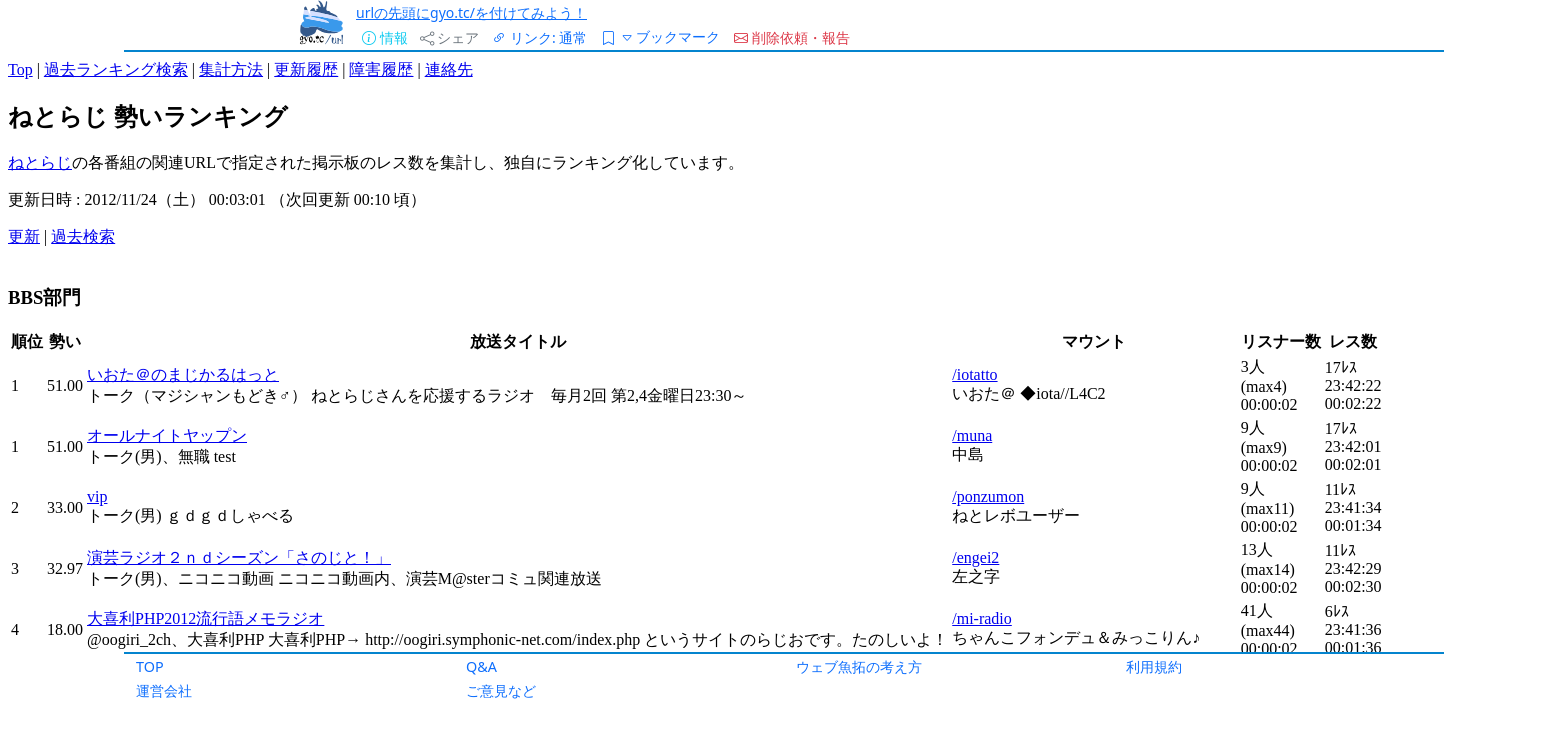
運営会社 (164, 690)
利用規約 (1154, 666)
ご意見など (501, 690)
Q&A (481, 666)
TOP (150, 666)
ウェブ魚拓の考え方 (859, 666)
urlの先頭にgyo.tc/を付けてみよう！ (471, 12)
